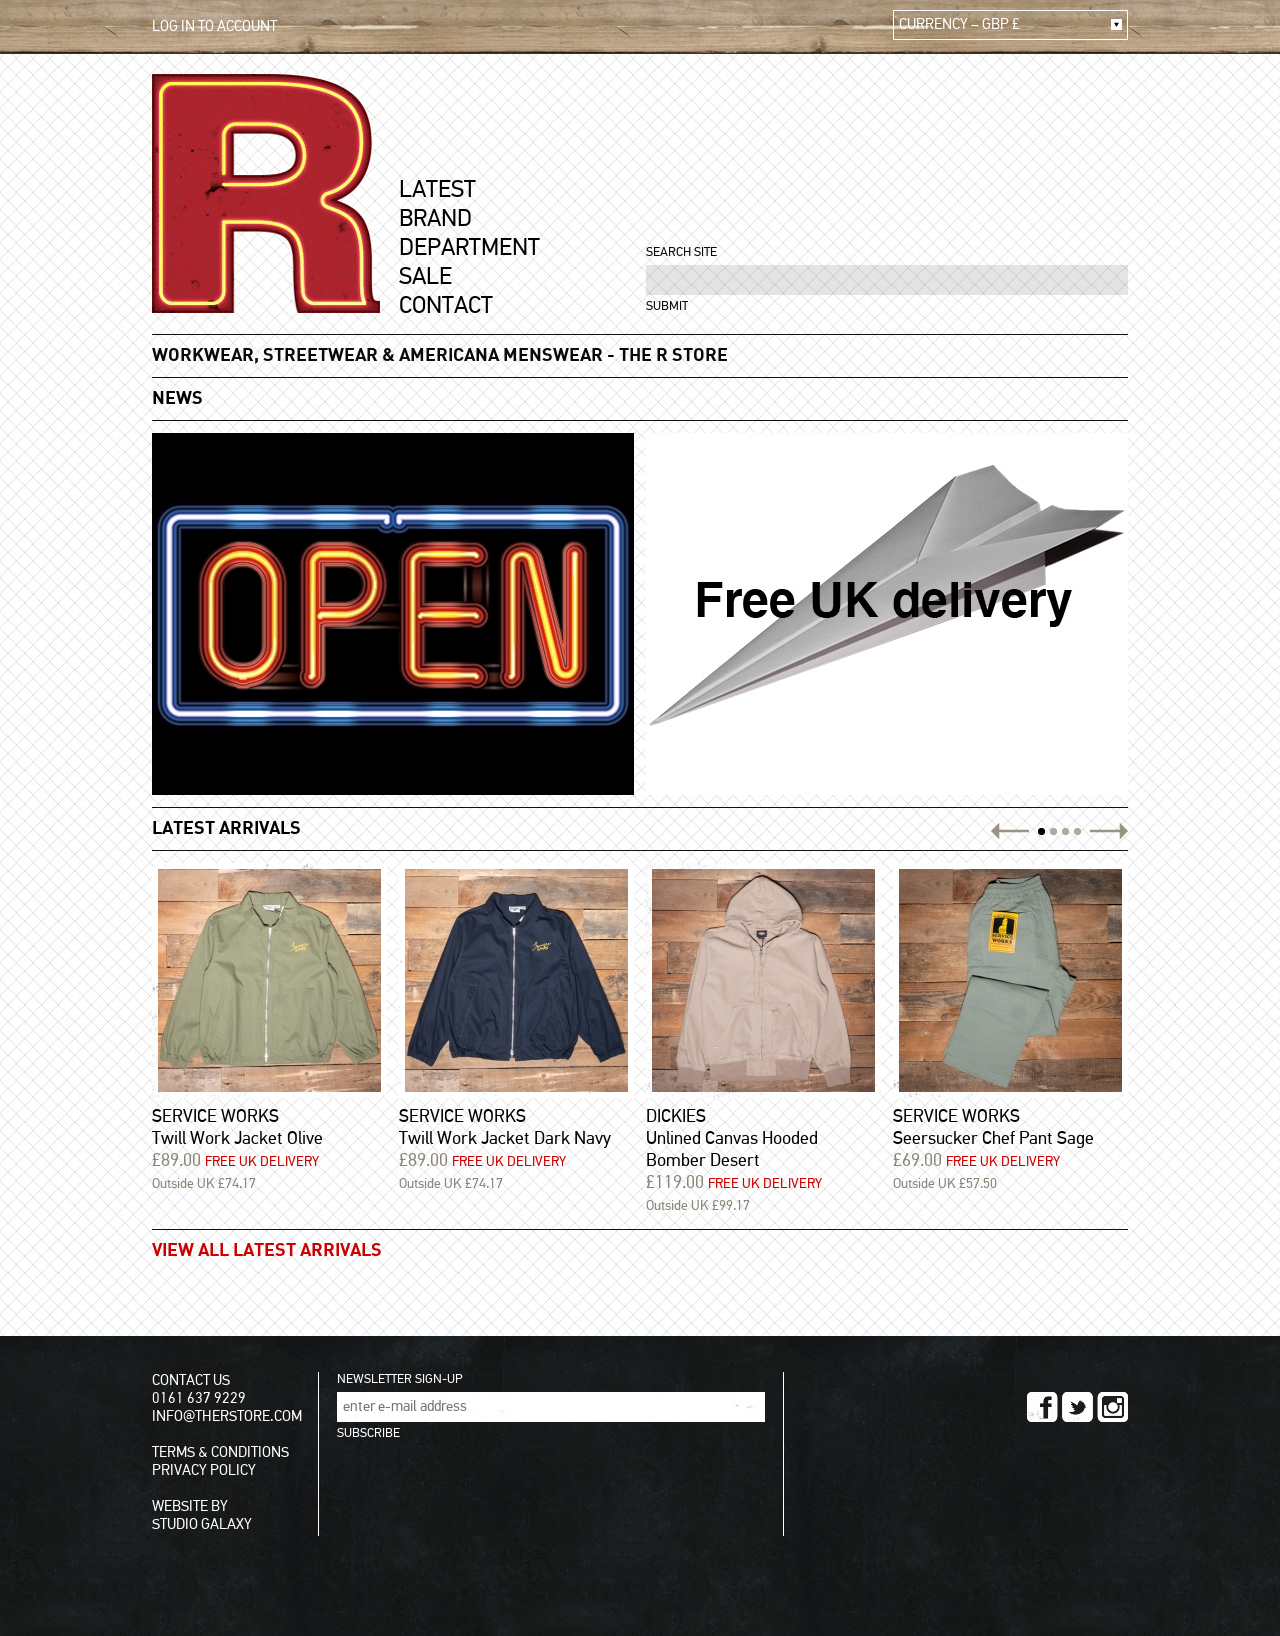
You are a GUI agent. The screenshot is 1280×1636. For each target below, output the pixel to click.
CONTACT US (191, 1380)
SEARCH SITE (681, 252)
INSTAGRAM (1112, 1407)
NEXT (1106, 831)
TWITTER (1077, 1407)
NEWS (177, 399)
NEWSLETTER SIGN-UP (399, 1379)
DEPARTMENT (469, 248)
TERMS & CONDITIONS (220, 1452)
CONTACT (446, 306)
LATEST (437, 190)
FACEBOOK (1042, 1407)
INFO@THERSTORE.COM (227, 1416)
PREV (1012, 831)
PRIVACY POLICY (204, 1470)
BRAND (435, 219)
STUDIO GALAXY (202, 1524)
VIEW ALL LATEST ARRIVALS (267, 1251)
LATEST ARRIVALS (226, 829)
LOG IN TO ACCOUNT (214, 26)
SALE (425, 277)
